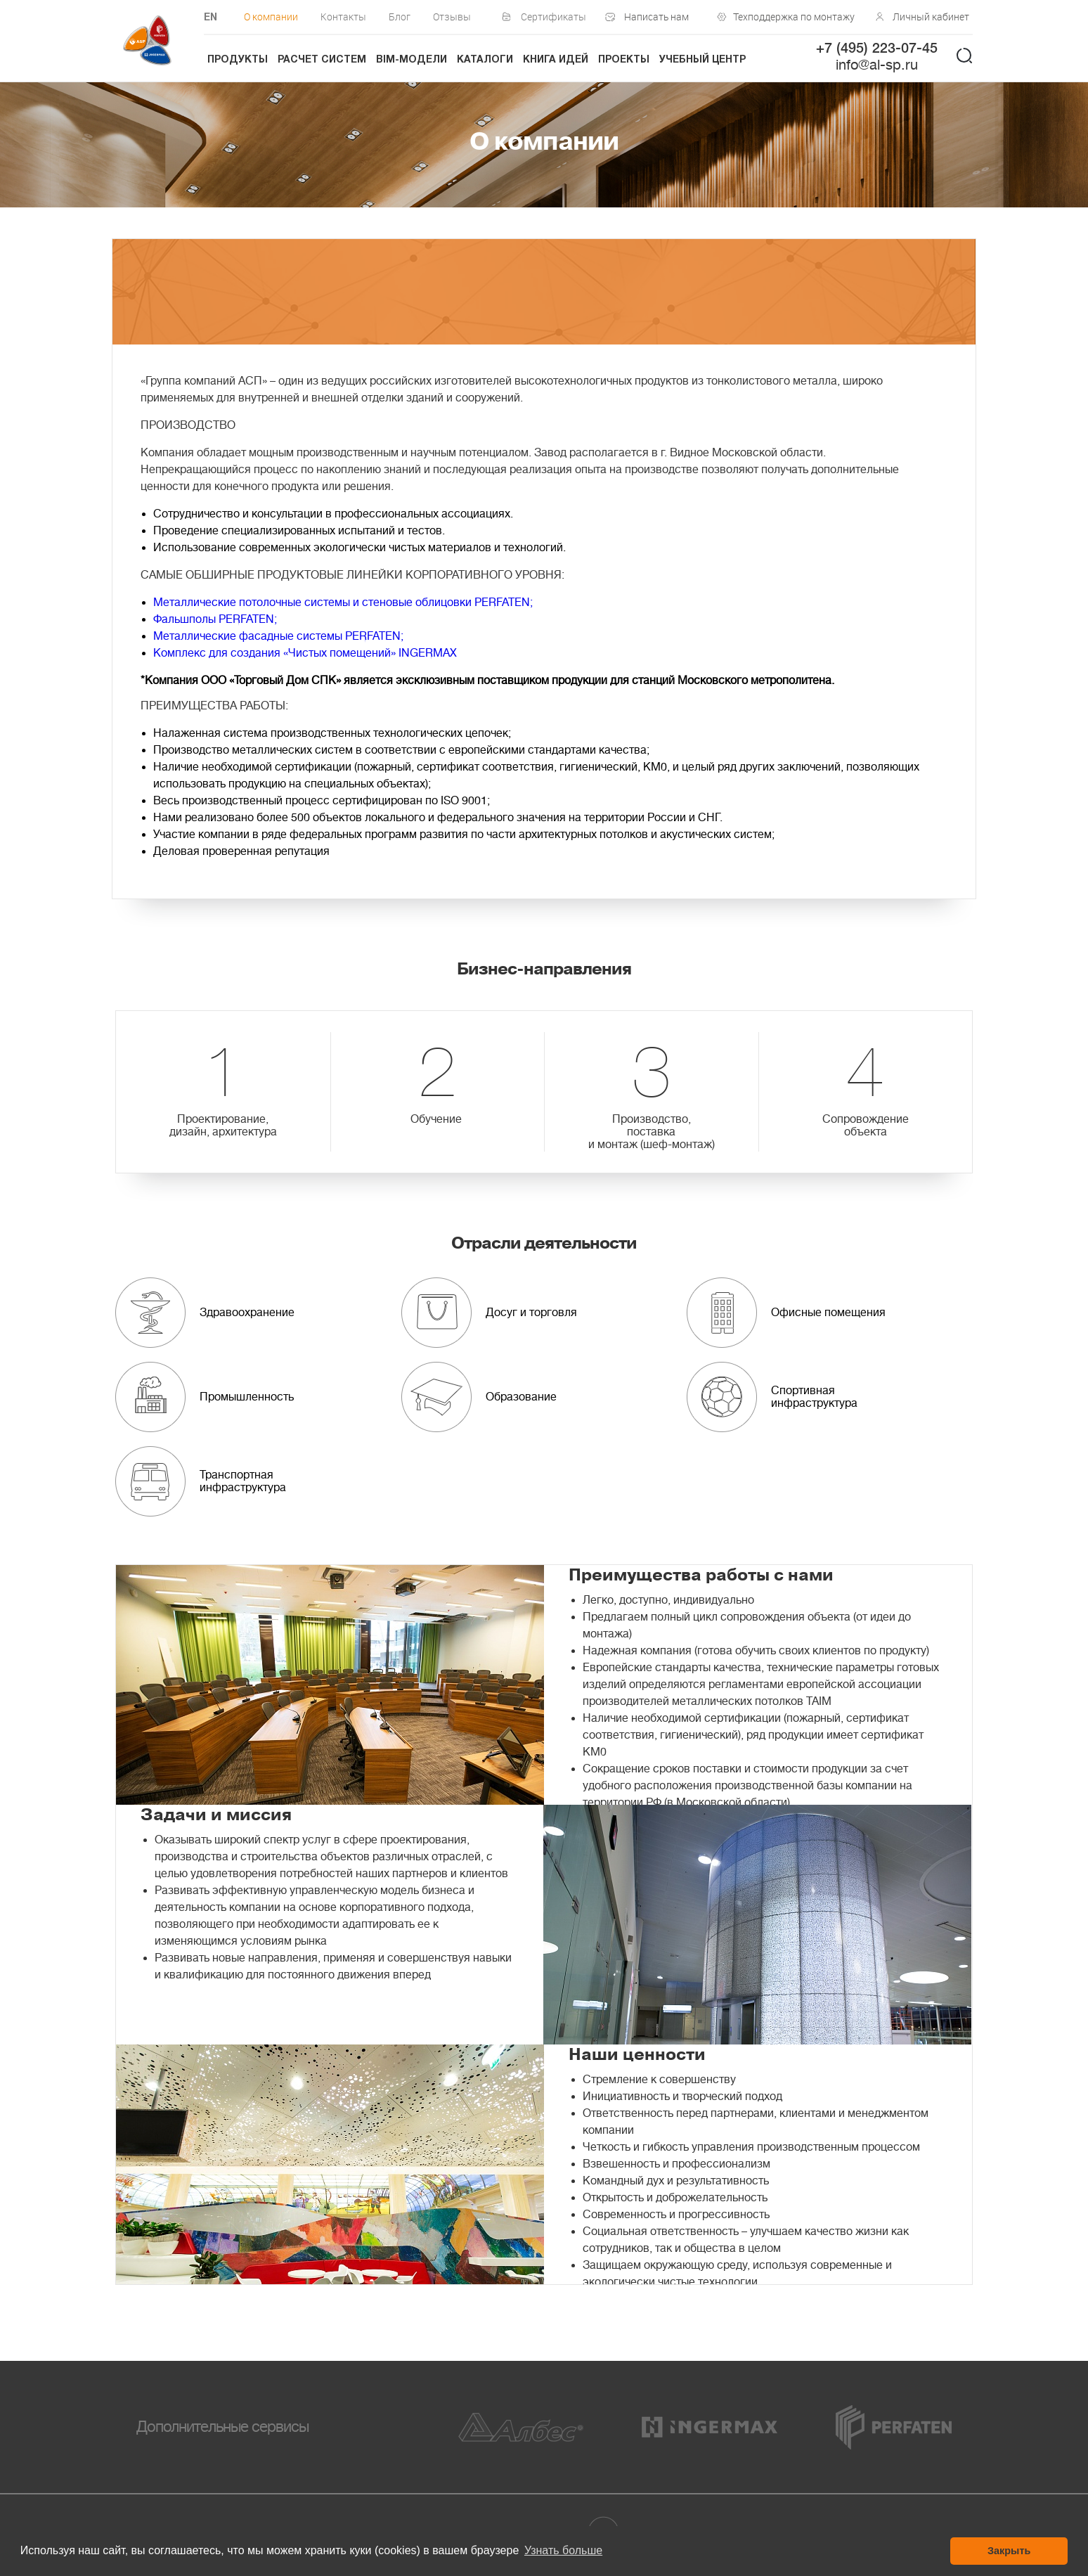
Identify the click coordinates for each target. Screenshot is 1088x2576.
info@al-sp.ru (877, 65)
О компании (271, 16)
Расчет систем (322, 60)
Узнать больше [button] (563, 2550)
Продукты (237, 60)
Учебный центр (702, 60)
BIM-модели (411, 60)
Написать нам (656, 16)
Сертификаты (553, 16)
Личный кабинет (931, 16)
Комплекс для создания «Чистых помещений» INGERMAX (305, 653)
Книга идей (555, 60)
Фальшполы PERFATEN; (215, 619)
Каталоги (485, 60)
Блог (399, 16)
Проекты (623, 60)
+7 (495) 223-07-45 (877, 49)
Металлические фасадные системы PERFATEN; (278, 636)
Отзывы (452, 16)
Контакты (343, 16)
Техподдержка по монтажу (791, 16)
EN (210, 17)
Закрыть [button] (1008, 2550)
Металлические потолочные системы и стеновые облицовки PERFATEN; (343, 602)
